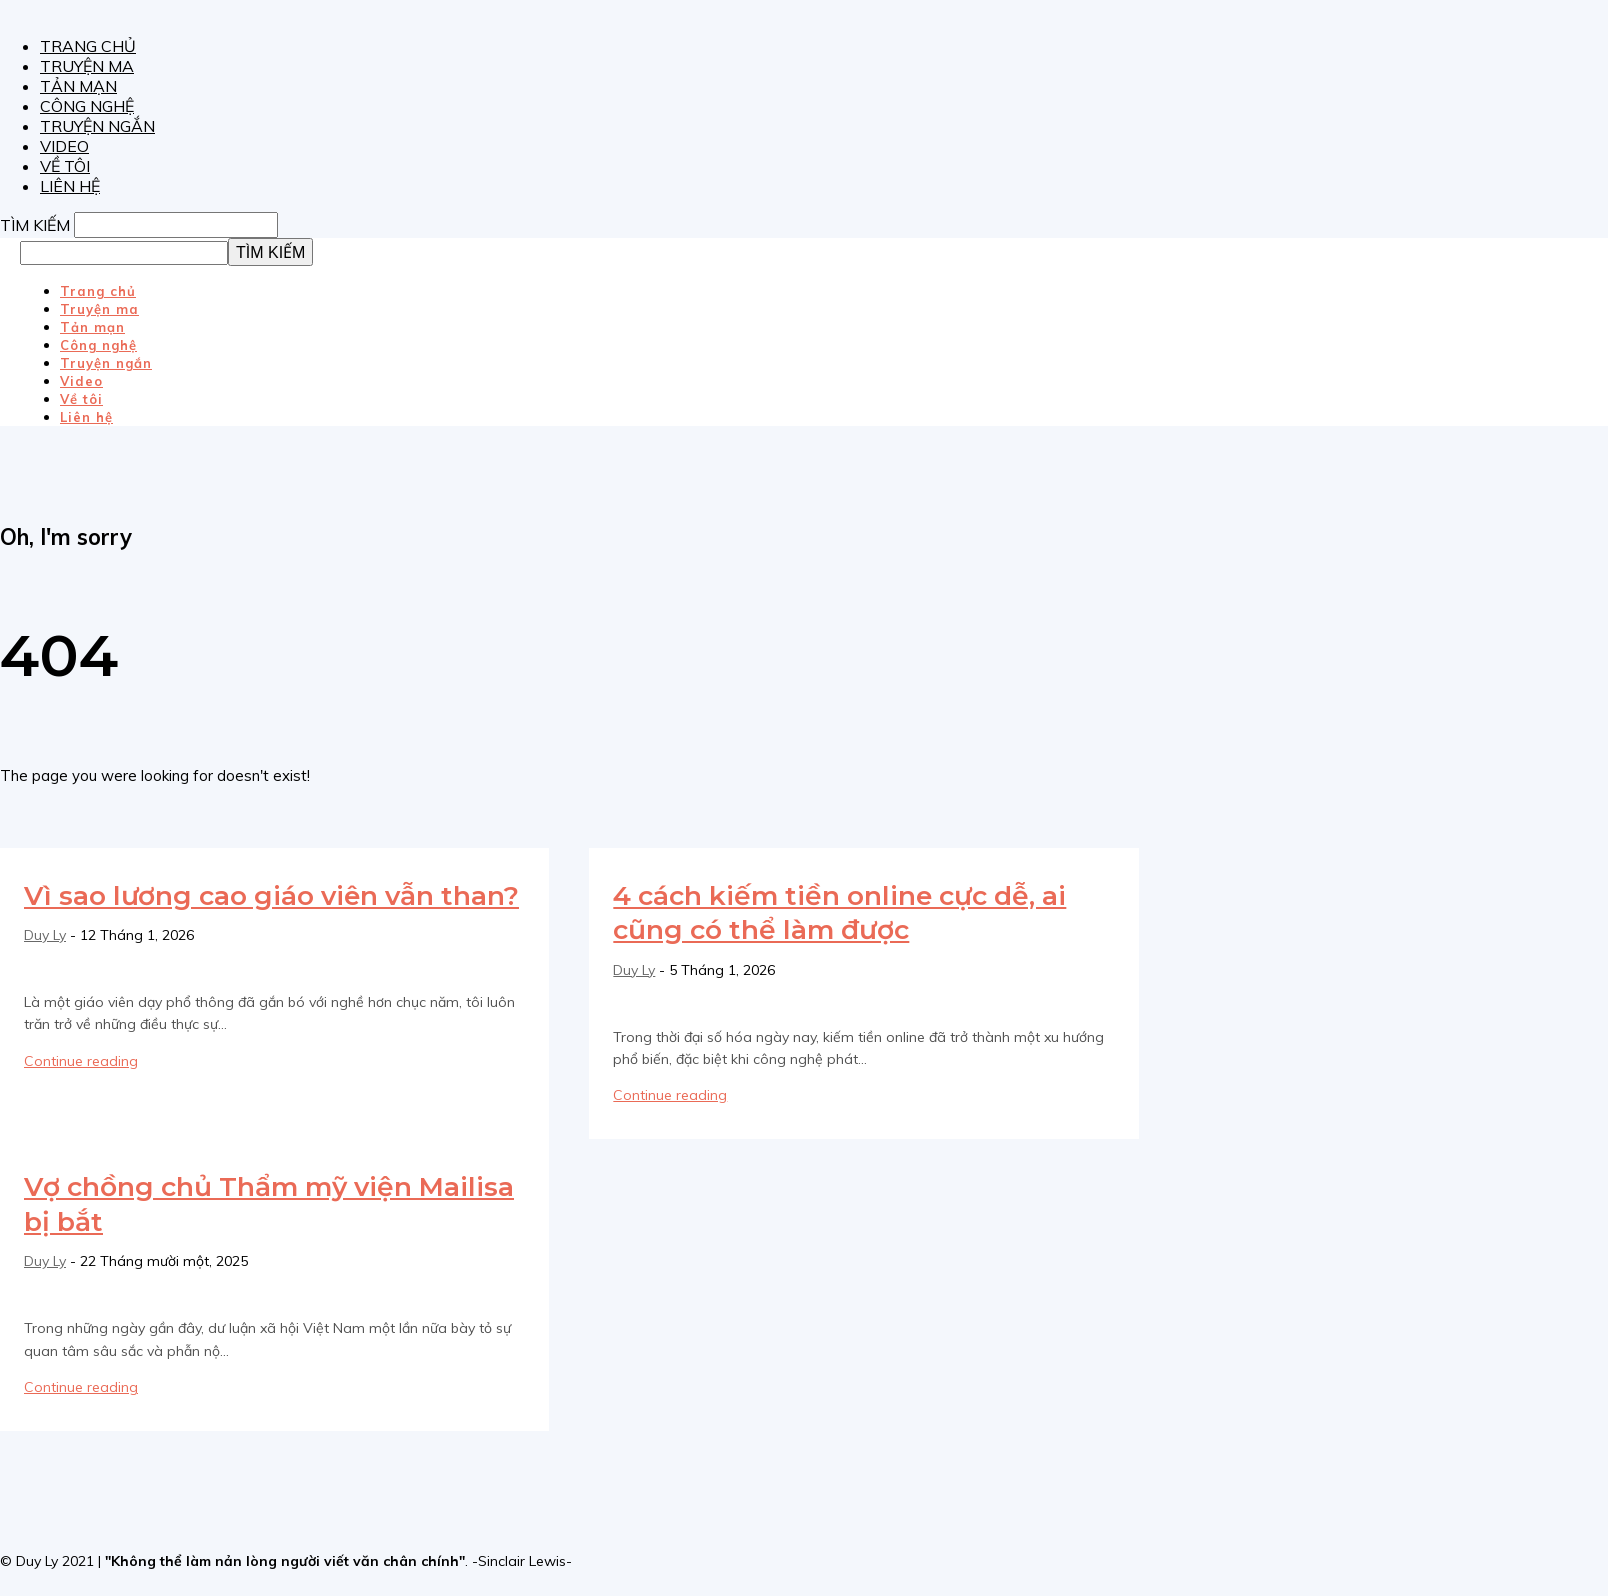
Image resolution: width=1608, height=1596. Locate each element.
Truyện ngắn (97, 126)
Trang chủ (88, 46)
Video (64, 146)
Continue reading (81, 1095)
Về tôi (65, 166)
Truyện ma (87, 66)
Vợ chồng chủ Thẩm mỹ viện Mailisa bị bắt (242, 1203)
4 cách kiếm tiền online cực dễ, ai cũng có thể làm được (850, 912)
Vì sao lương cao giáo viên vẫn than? (253, 912)
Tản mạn (78, 86)
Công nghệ (87, 106)
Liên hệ (70, 186)
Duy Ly (45, 970)
